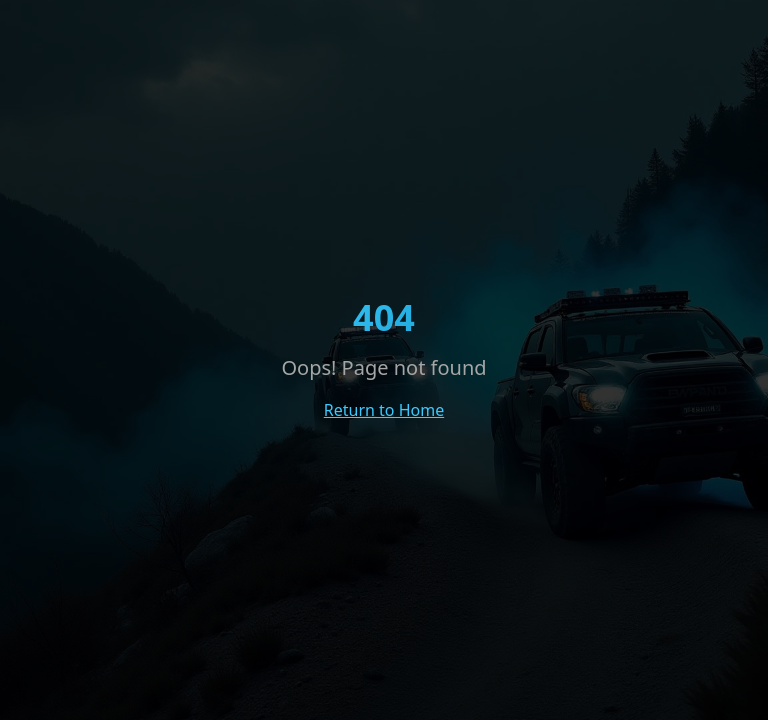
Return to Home (384, 410)
